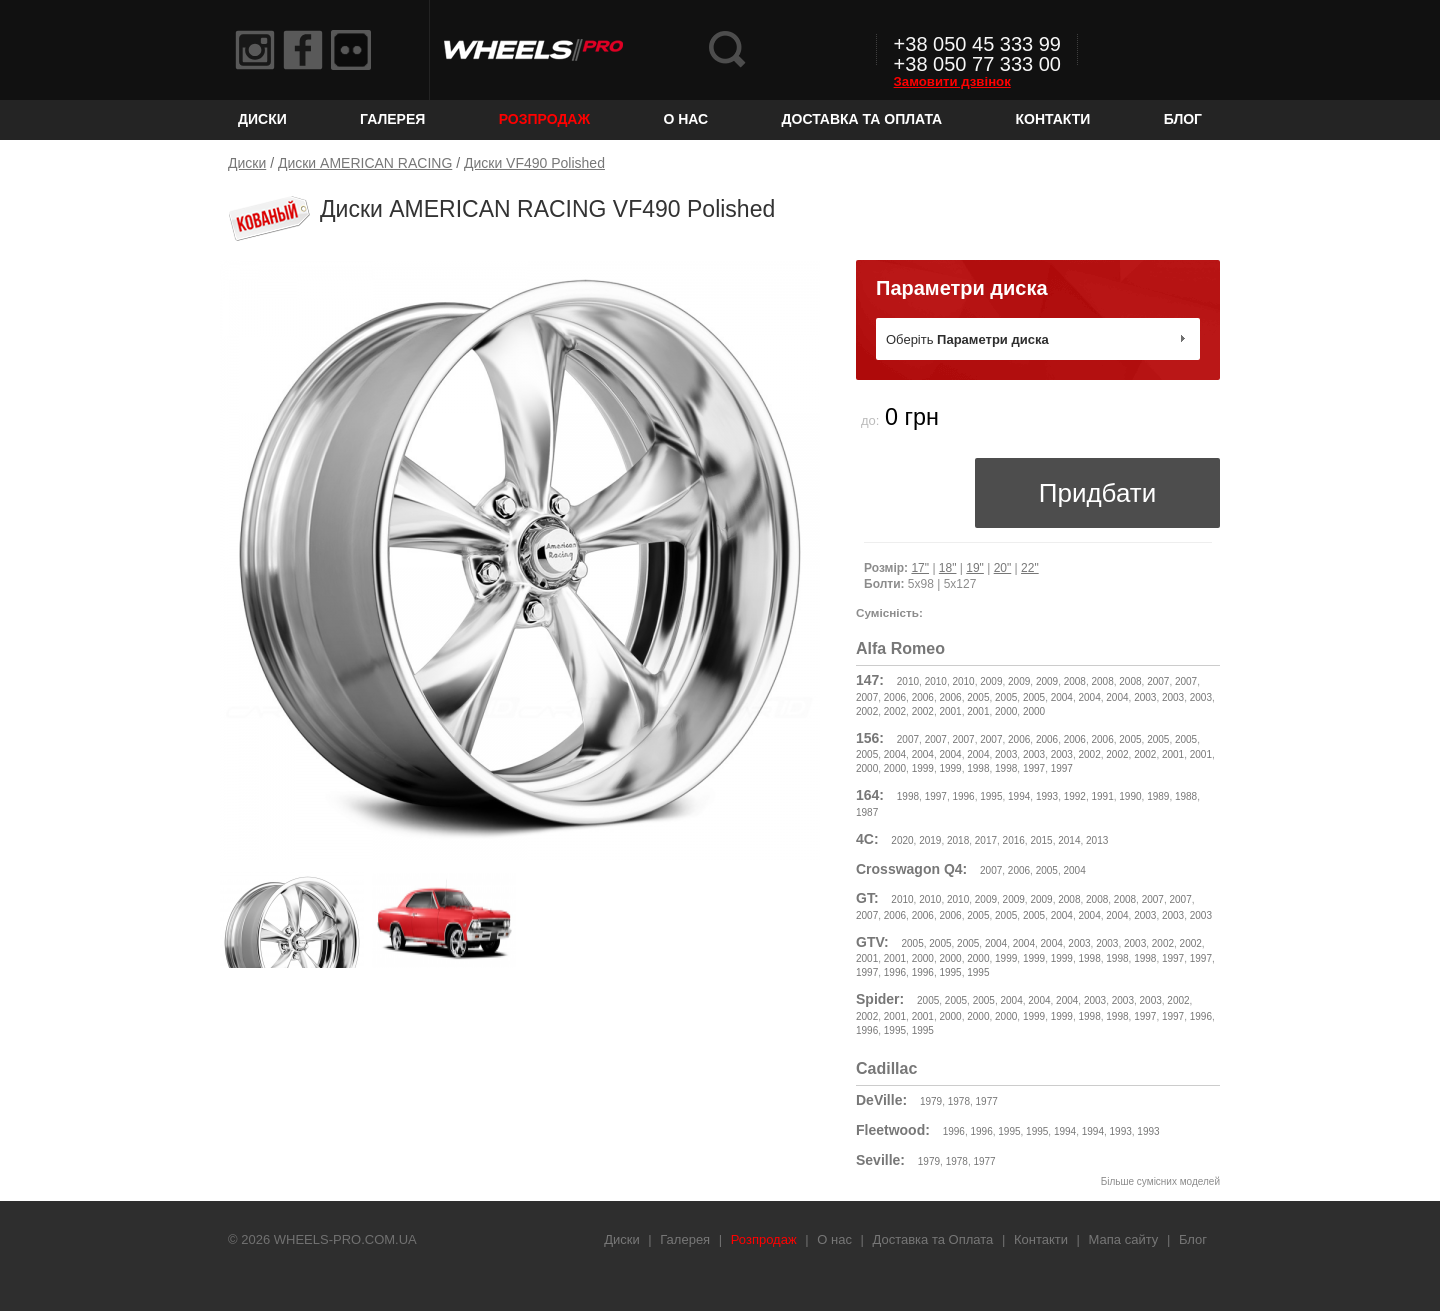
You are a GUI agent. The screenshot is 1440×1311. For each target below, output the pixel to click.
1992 (1075, 796)
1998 (978, 768)
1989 (1158, 796)
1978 (959, 1101)
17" (920, 568)
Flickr (351, 50)
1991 (1103, 796)
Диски (262, 119)
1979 (931, 1101)
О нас (685, 119)
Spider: (880, 999)
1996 (963, 796)
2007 (1158, 681)
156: (870, 738)
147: (870, 680)
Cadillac (886, 1068)
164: (870, 795)
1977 (987, 1101)
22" (1030, 568)
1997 (1034, 768)
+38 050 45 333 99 (977, 44)
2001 (950, 711)
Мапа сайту (1124, 1239)
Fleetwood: (893, 1130)
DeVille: (881, 1100)
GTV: (872, 942)
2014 (1069, 840)
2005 (978, 697)
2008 (1075, 681)
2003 (1145, 697)
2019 (930, 840)
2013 (1097, 840)
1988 (1186, 796)
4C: (867, 839)
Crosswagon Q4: (911, 869)
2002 (867, 711)
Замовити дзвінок (952, 81)
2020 (902, 840)
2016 (1014, 840)
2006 (895, 697)
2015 (1041, 840)
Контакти (1053, 119)
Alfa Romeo (900, 648)
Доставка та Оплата (862, 119)
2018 (958, 840)
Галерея (392, 119)
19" (975, 568)
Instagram (255, 50)
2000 (1006, 711)
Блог (1183, 119)
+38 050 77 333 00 (977, 64)
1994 (1019, 796)
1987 (867, 812)
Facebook (303, 50)
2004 (1062, 697)
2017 (986, 840)
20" (1003, 568)
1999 (923, 768)
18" (948, 568)
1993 (1047, 796)
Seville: (880, 1160)
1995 (991, 796)
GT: (867, 898)
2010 (908, 681)
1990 (1130, 796)
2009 (991, 681)
